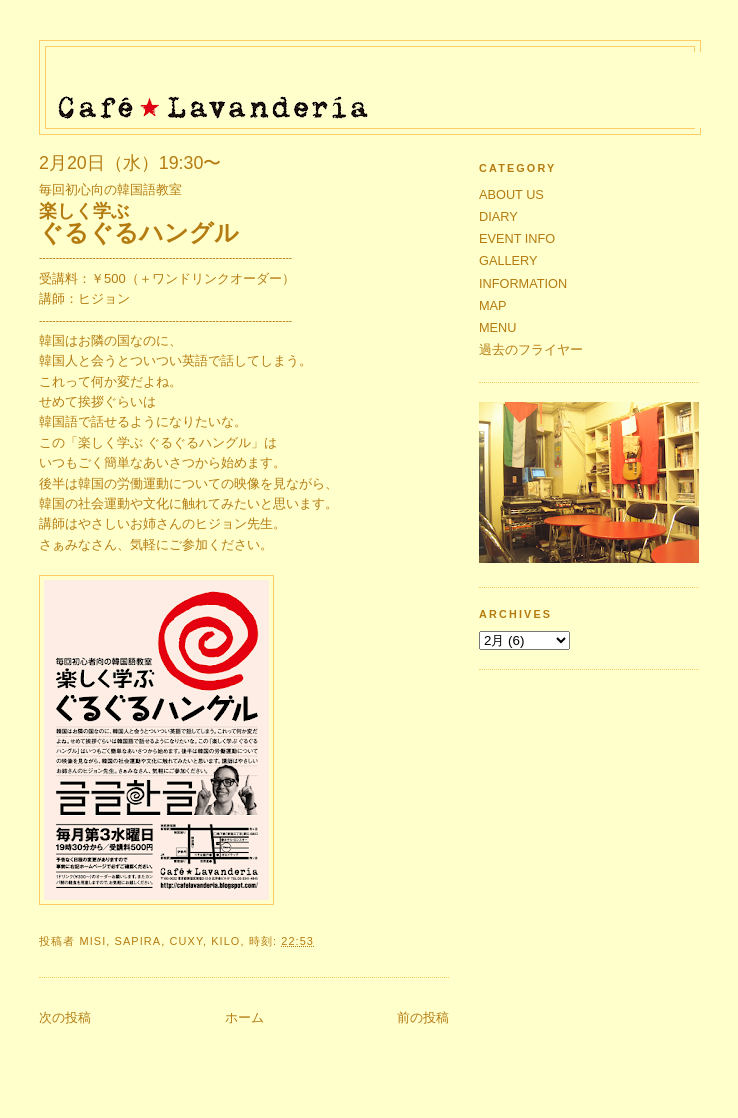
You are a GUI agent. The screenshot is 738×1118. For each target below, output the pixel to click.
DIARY (498, 216)
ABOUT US (511, 194)
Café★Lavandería (376, 82)
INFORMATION (523, 283)
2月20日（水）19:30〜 (130, 163)
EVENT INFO (517, 238)
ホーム (244, 1017)
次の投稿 (65, 1017)
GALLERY (508, 260)
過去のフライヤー (531, 349)
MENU (498, 327)
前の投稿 (423, 1017)
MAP (493, 305)
